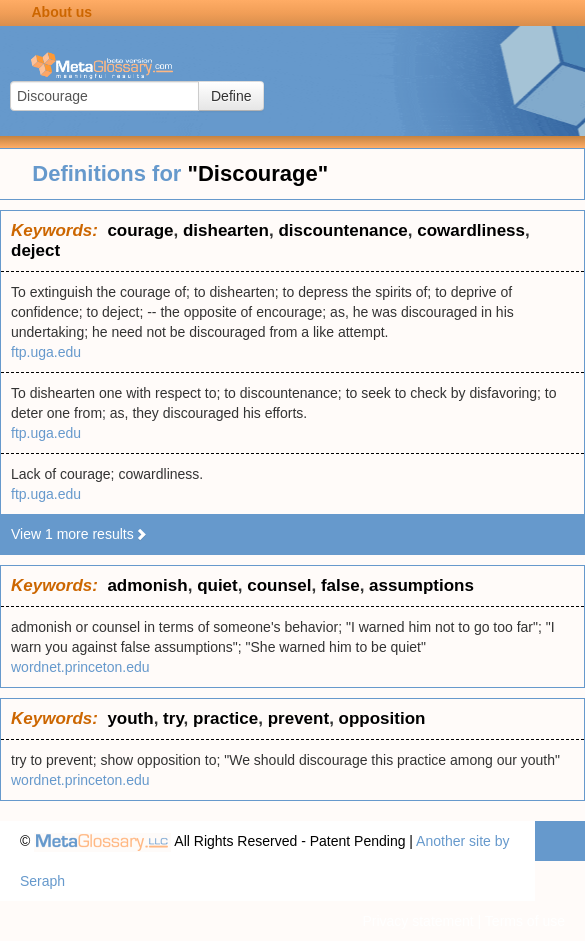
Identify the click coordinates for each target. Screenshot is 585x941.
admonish (147, 585)
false (340, 585)
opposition (382, 718)
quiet (217, 585)
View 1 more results (79, 534)
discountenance (342, 230)
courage (140, 230)
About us (61, 12)
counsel (279, 585)
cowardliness (471, 230)
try (173, 718)
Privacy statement (417, 921)
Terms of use (525, 921)
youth (130, 718)
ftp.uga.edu (46, 352)
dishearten (226, 230)
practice (225, 718)
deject (35, 250)
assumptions (421, 585)
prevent (298, 718)
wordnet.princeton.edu (80, 667)
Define (231, 96)
